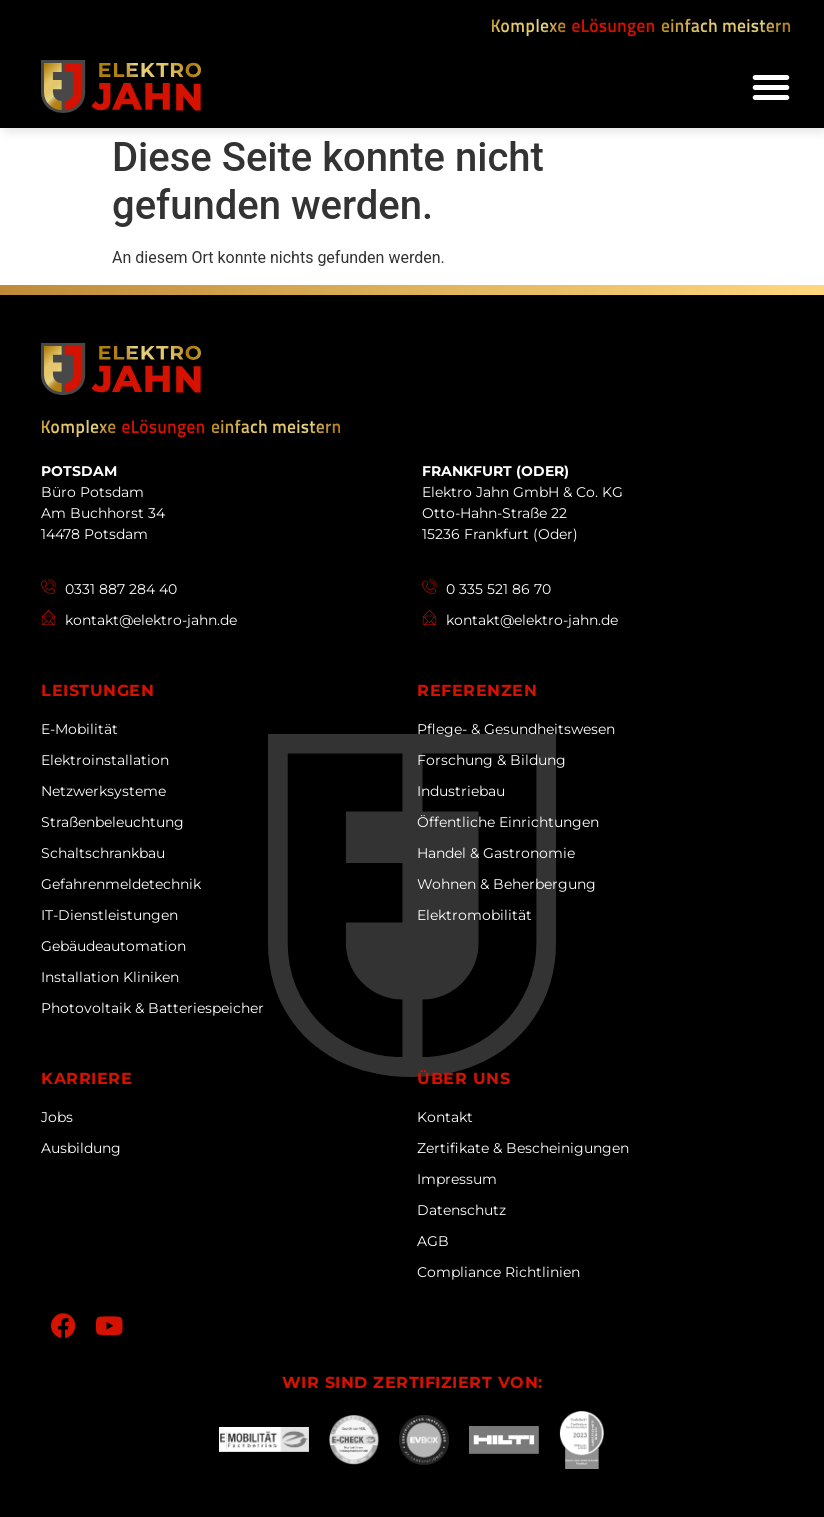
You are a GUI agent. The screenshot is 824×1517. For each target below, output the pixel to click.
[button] (771, 87)
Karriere (86, 1078)
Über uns (463, 1078)
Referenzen (477, 690)
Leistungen (97, 690)
